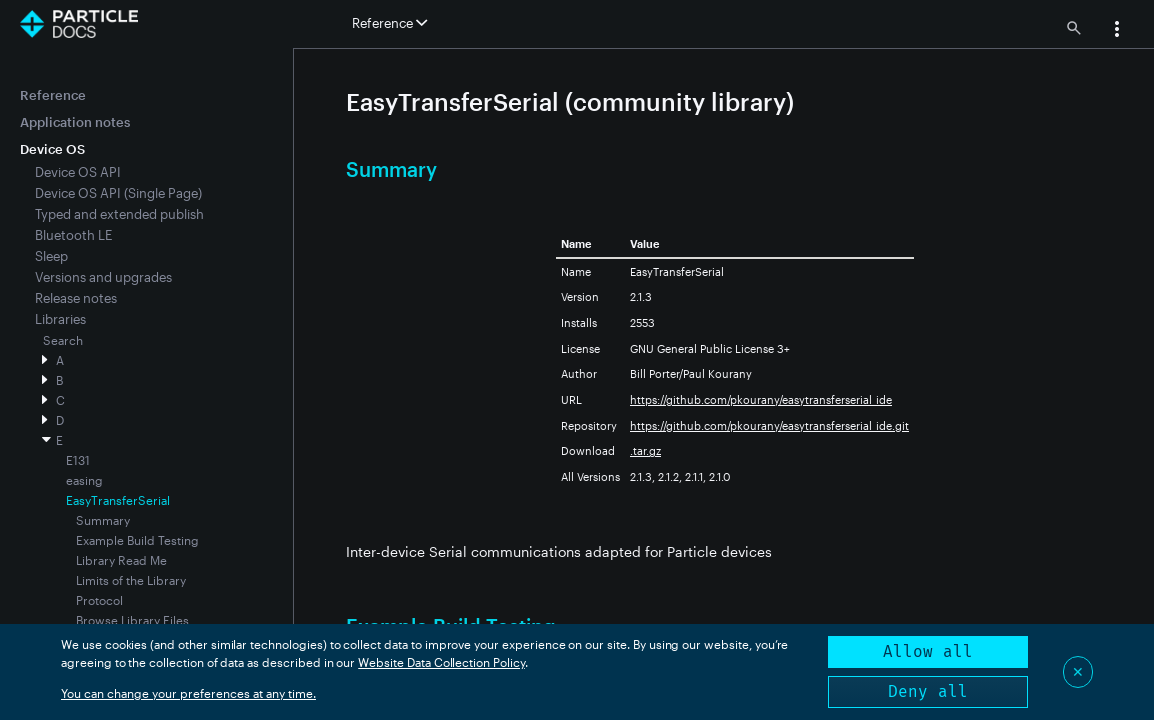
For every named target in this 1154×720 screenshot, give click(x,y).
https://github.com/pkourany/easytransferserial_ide (761, 399)
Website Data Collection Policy (441, 662)
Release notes (76, 298)
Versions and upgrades (103, 277)
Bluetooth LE (73, 235)
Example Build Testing (137, 540)
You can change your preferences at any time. (188, 693)
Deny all (928, 691)
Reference (53, 95)
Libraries (60, 319)
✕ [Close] (1078, 671)
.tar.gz (645, 450)
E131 (78, 460)
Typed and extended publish (119, 214)
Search (63, 340)
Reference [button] (389, 23)
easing (84, 480)
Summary (103, 520)
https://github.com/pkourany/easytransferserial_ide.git (769, 425)
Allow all (928, 651)
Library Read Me (121, 560)
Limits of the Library (131, 580)
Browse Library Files (132, 620)
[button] (1117, 31)
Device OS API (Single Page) (118, 193)
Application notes (75, 122)
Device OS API (78, 172)
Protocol (99, 600)
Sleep (51, 256)
